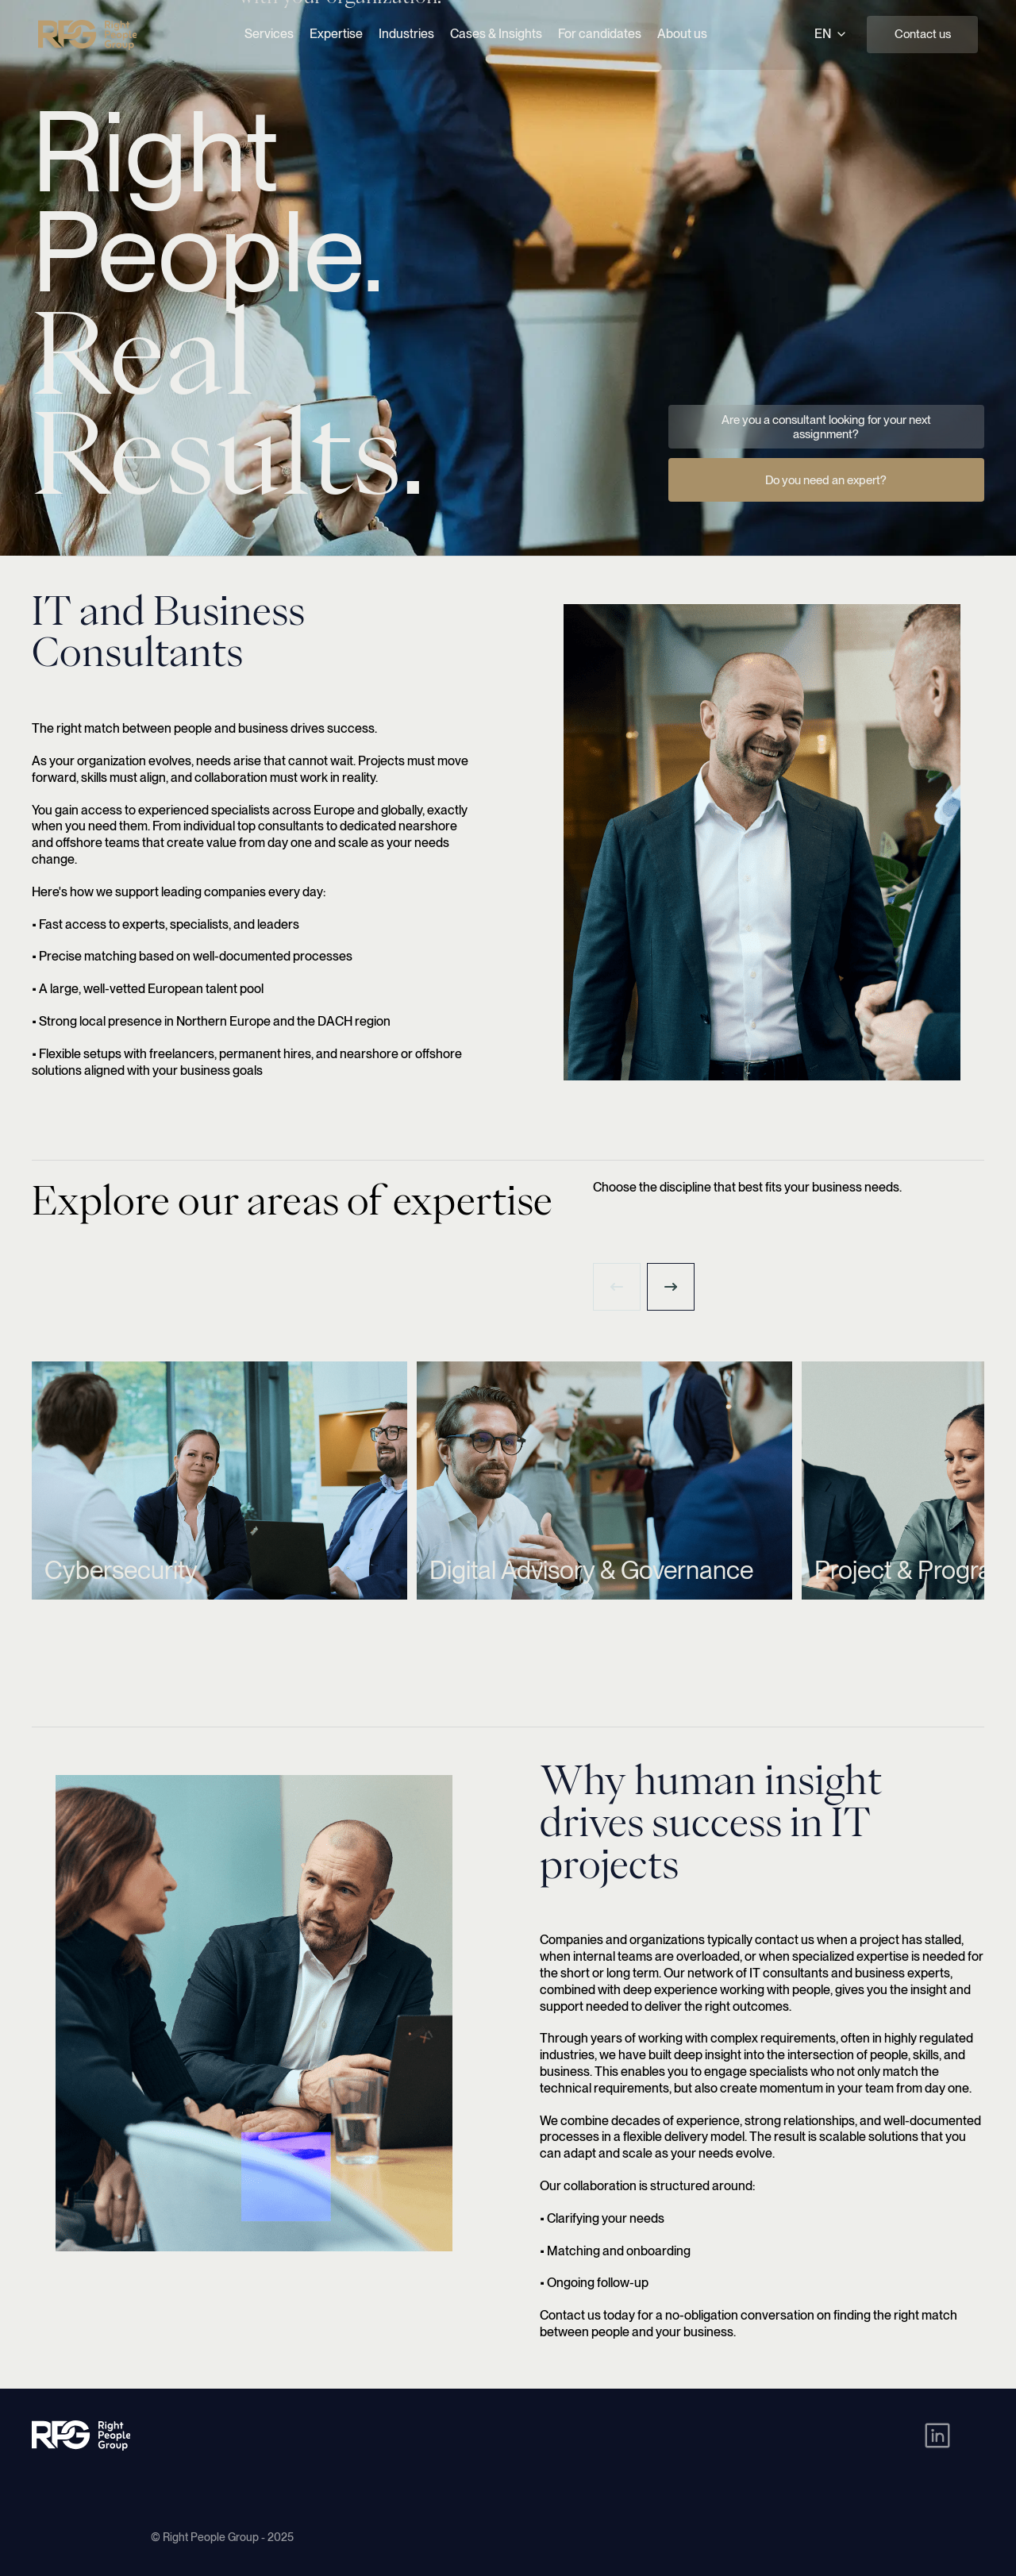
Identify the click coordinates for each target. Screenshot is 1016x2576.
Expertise (336, 33)
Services (269, 33)
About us (682, 33)
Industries (406, 33)
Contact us (923, 34)
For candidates (599, 33)
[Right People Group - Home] (87, 35)
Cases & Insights (496, 33)
